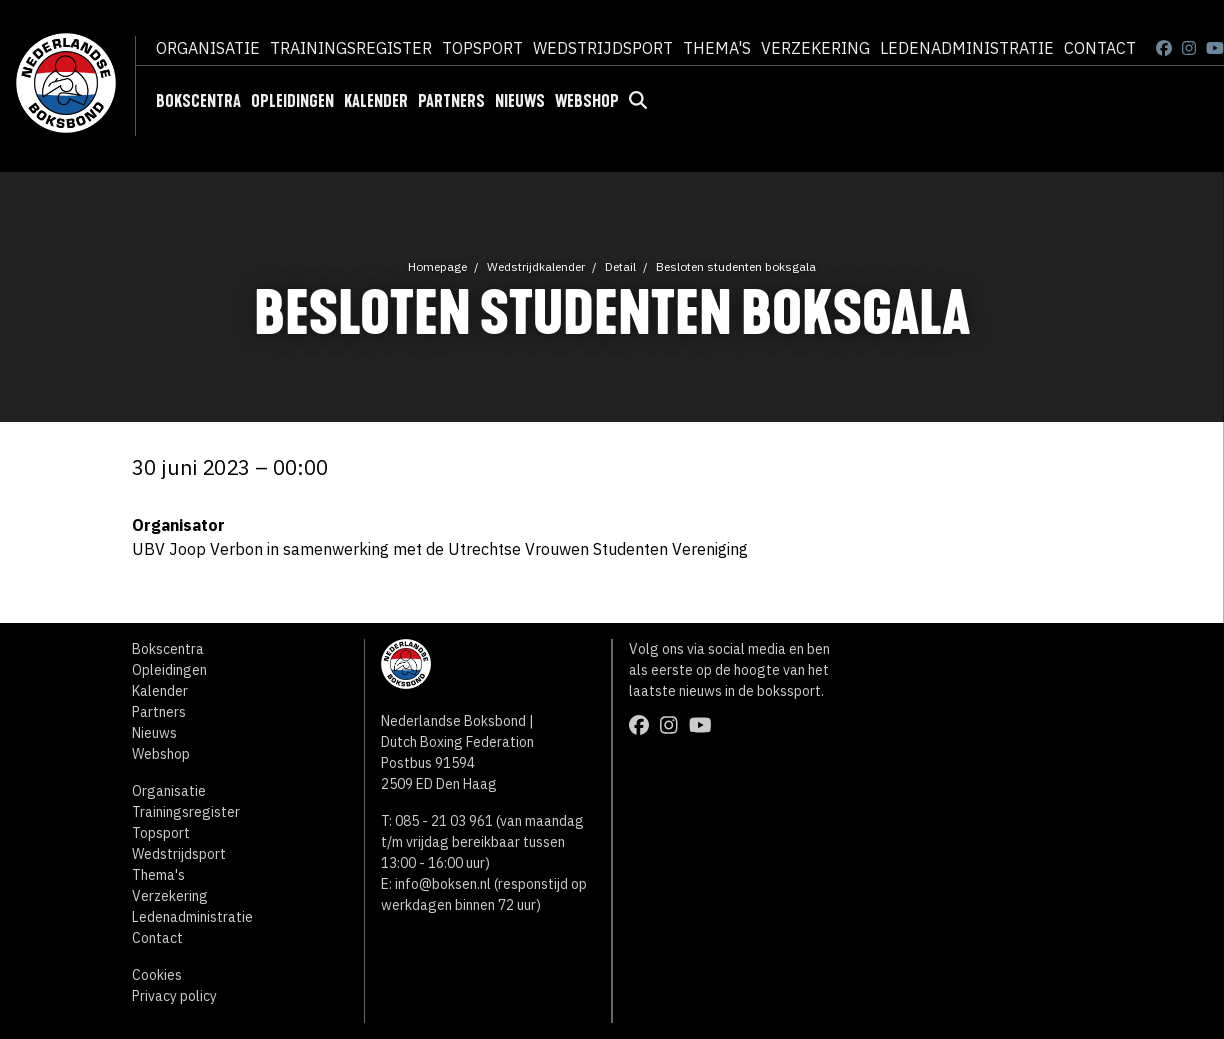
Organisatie (208, 48)
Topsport (482, 48)
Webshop (587, 101)
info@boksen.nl (443, 884)
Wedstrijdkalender (536, 266)
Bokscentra (198, 101)
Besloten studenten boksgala (736, 266)
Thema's (717, 48)
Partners (451, 101)
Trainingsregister (351, 48)
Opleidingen (292, 101)
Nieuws (520, 101)
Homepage (437, 266)
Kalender (376, 101)
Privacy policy (174, 996)
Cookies (157, 975)
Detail (620, 266)
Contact (1100, 48)
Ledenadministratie (967, 48)
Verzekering (815, 48)
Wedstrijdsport (603, 48)
